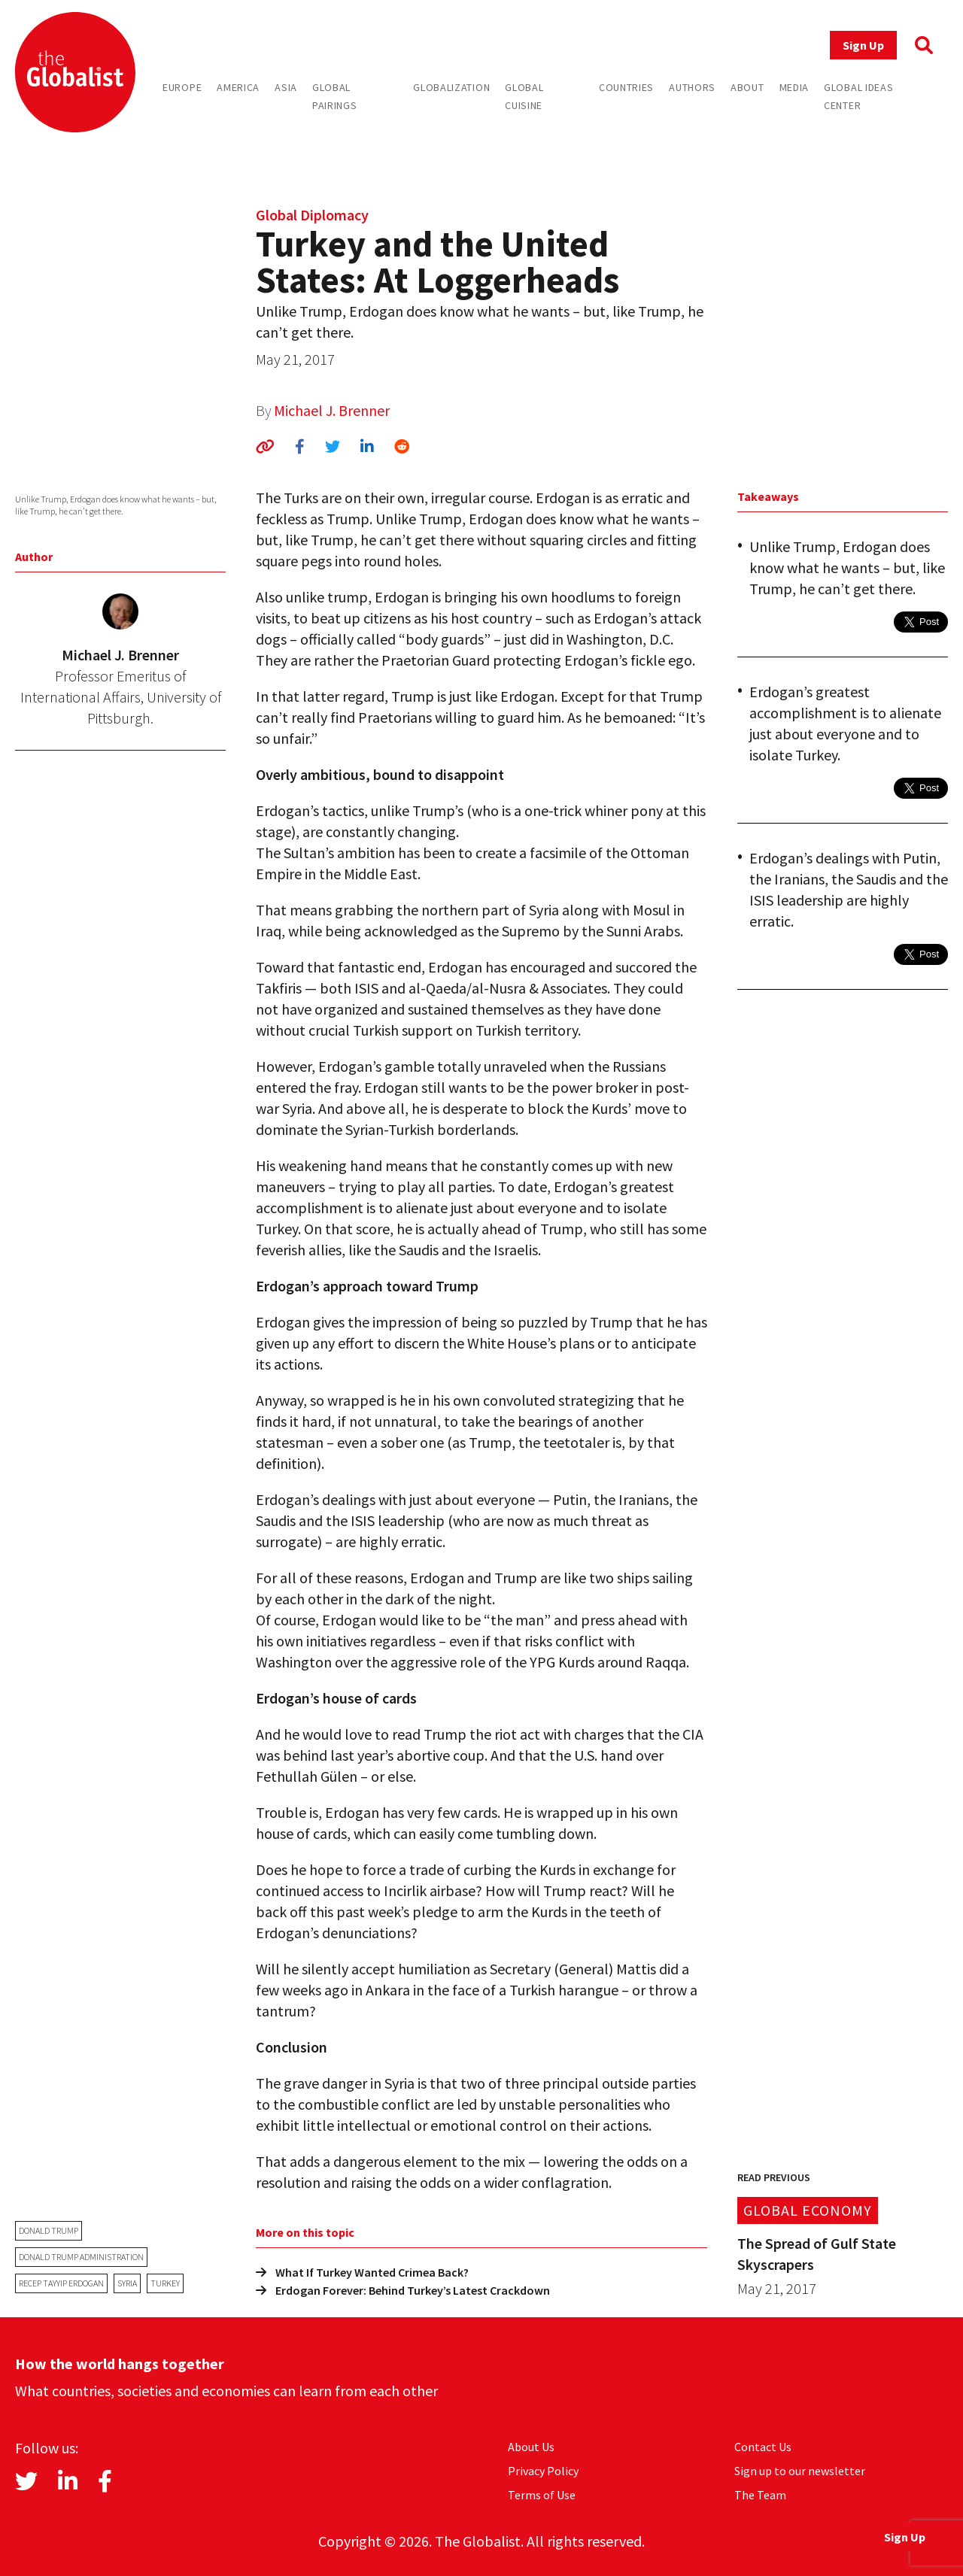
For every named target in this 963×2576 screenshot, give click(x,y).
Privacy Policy (543, 2470)
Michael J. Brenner (332, 410)
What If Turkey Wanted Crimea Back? (362, 2272)
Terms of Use (542, 2494)
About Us (531, 2446)
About (747, 87)
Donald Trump (48, 2230)
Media (794, 87)
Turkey (165, 2283)
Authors (692, 87)
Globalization (451, 87)
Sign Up (863, 45)
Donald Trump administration (81, 2256)
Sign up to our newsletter (799, 2470)
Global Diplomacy (312, 214)
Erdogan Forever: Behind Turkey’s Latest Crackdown (403, 2290)
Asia (286, 87)
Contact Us (762, 2446)
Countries (626, 87)
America (238, 87)
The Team (760, 2494)
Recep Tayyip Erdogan (61, 2283)
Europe (182, 87)
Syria (127, 2283)
